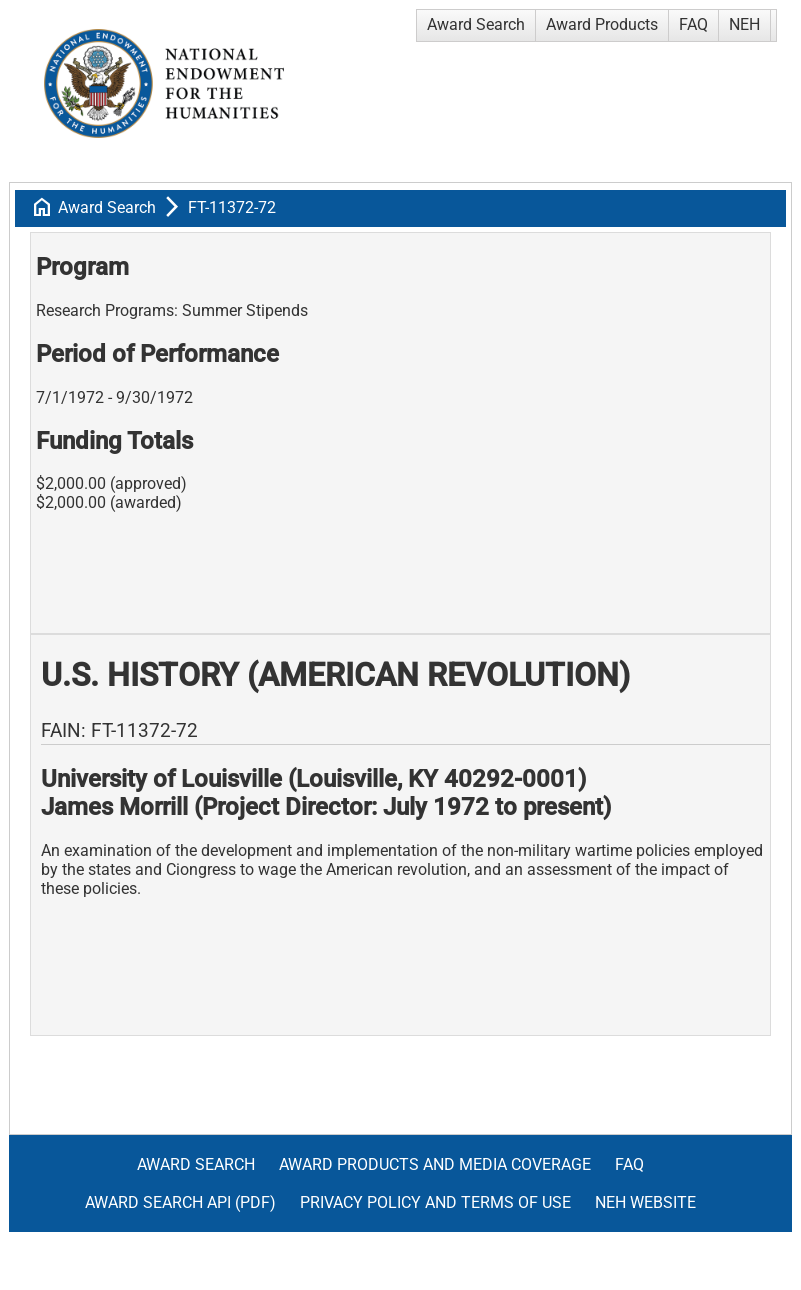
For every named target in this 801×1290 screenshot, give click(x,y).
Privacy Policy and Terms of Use (435, 1202)
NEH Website (645, 1202)
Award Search (476, 24)
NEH (744, 24)
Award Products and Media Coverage (435, 1164)
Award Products (602, 24)
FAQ (693, 24)
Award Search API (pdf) (180, 1202)
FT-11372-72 (232, 207)
